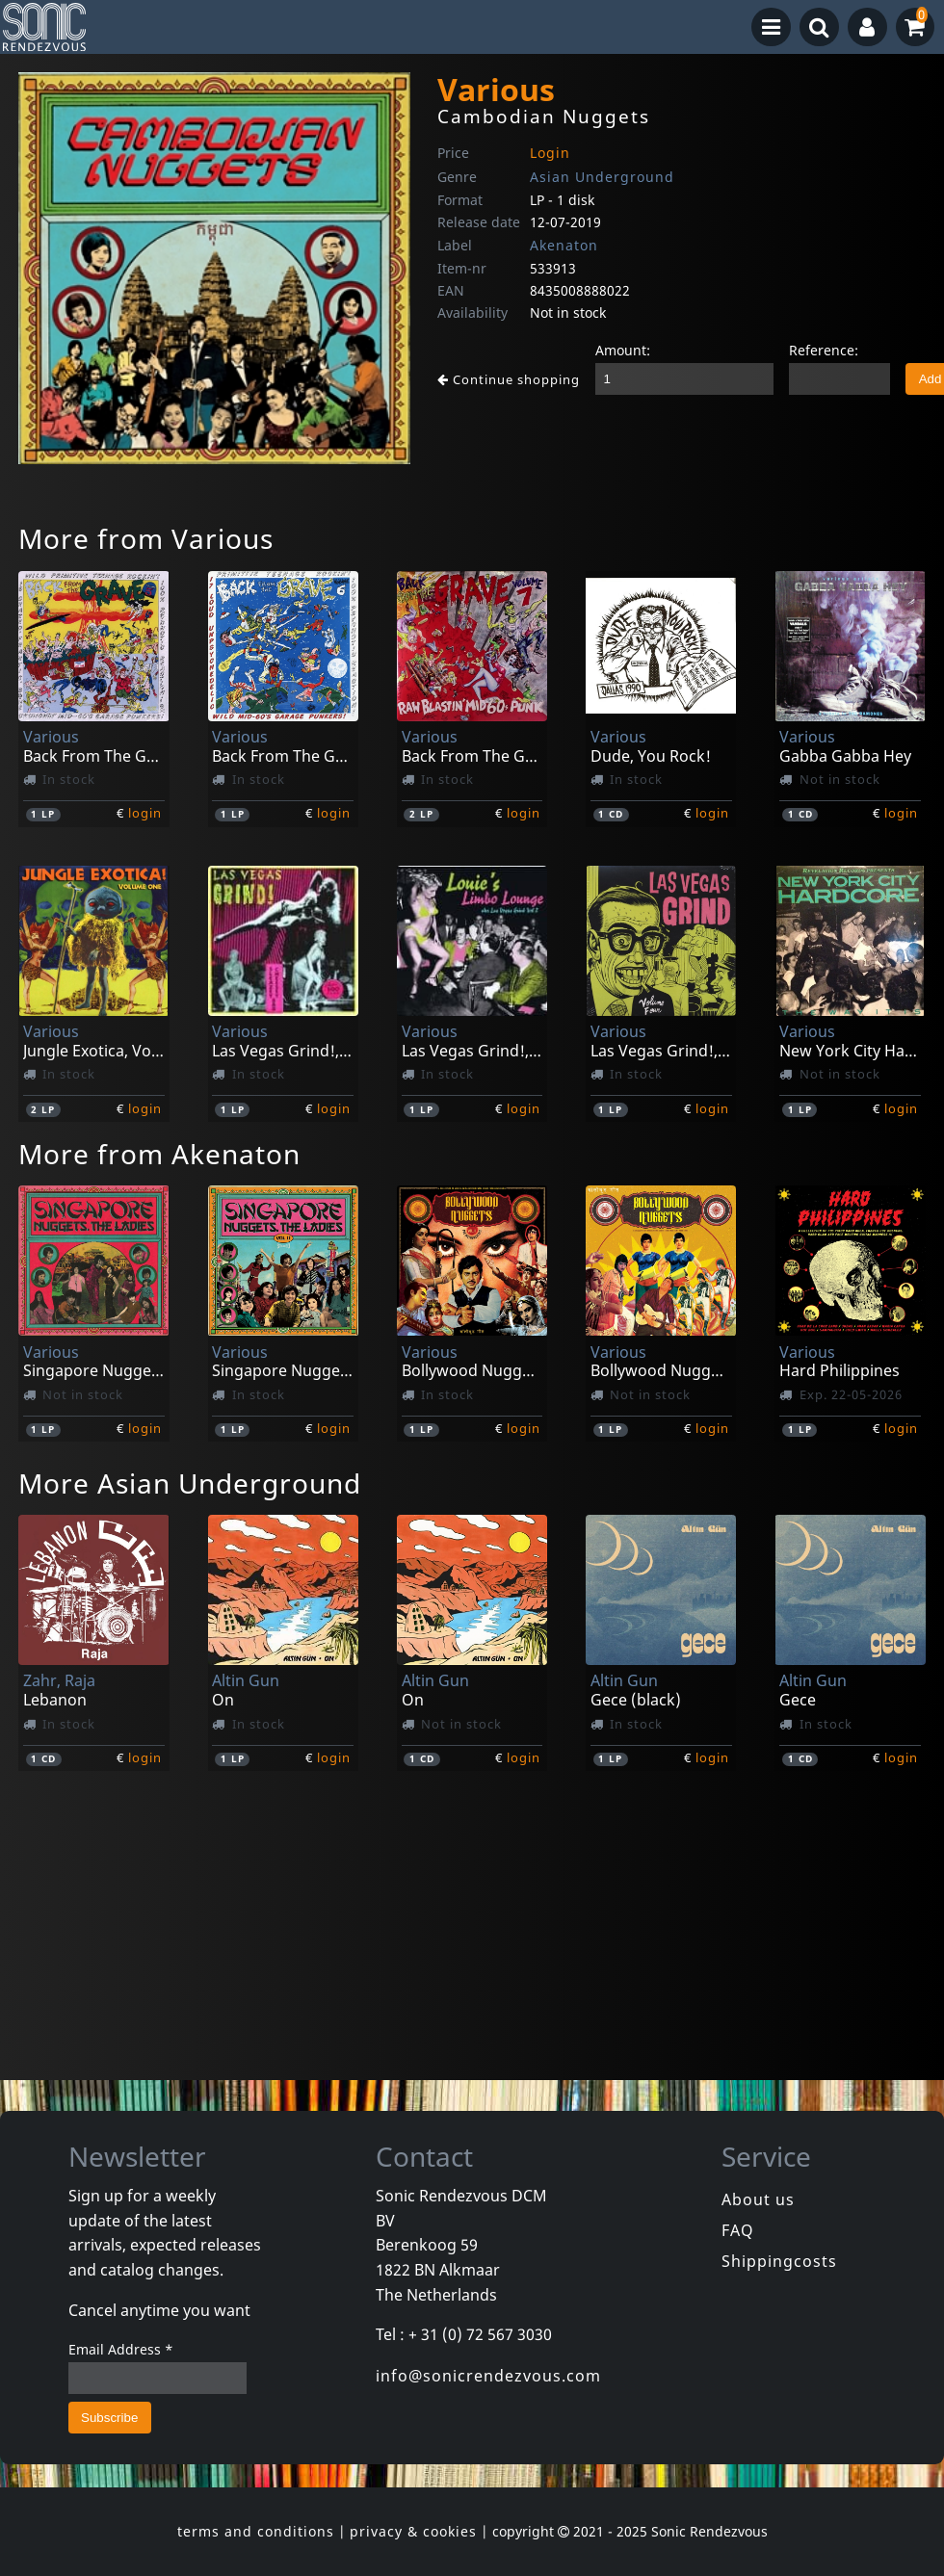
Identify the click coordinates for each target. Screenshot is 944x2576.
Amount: (622, 350)
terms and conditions (255, 2531)
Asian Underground (602, 177)
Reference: (823, 350)
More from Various (146, 538)
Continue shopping (508, 379)
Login (550, 152)
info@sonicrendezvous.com (488, 2375)
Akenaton (564, 245)
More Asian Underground (189, 1483)
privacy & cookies (413, 2531)
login (145, 812)
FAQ (737, 2230)
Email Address (120, 2349)
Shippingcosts (779, 2261)
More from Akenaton (159, 1153)
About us (758, 2199)
